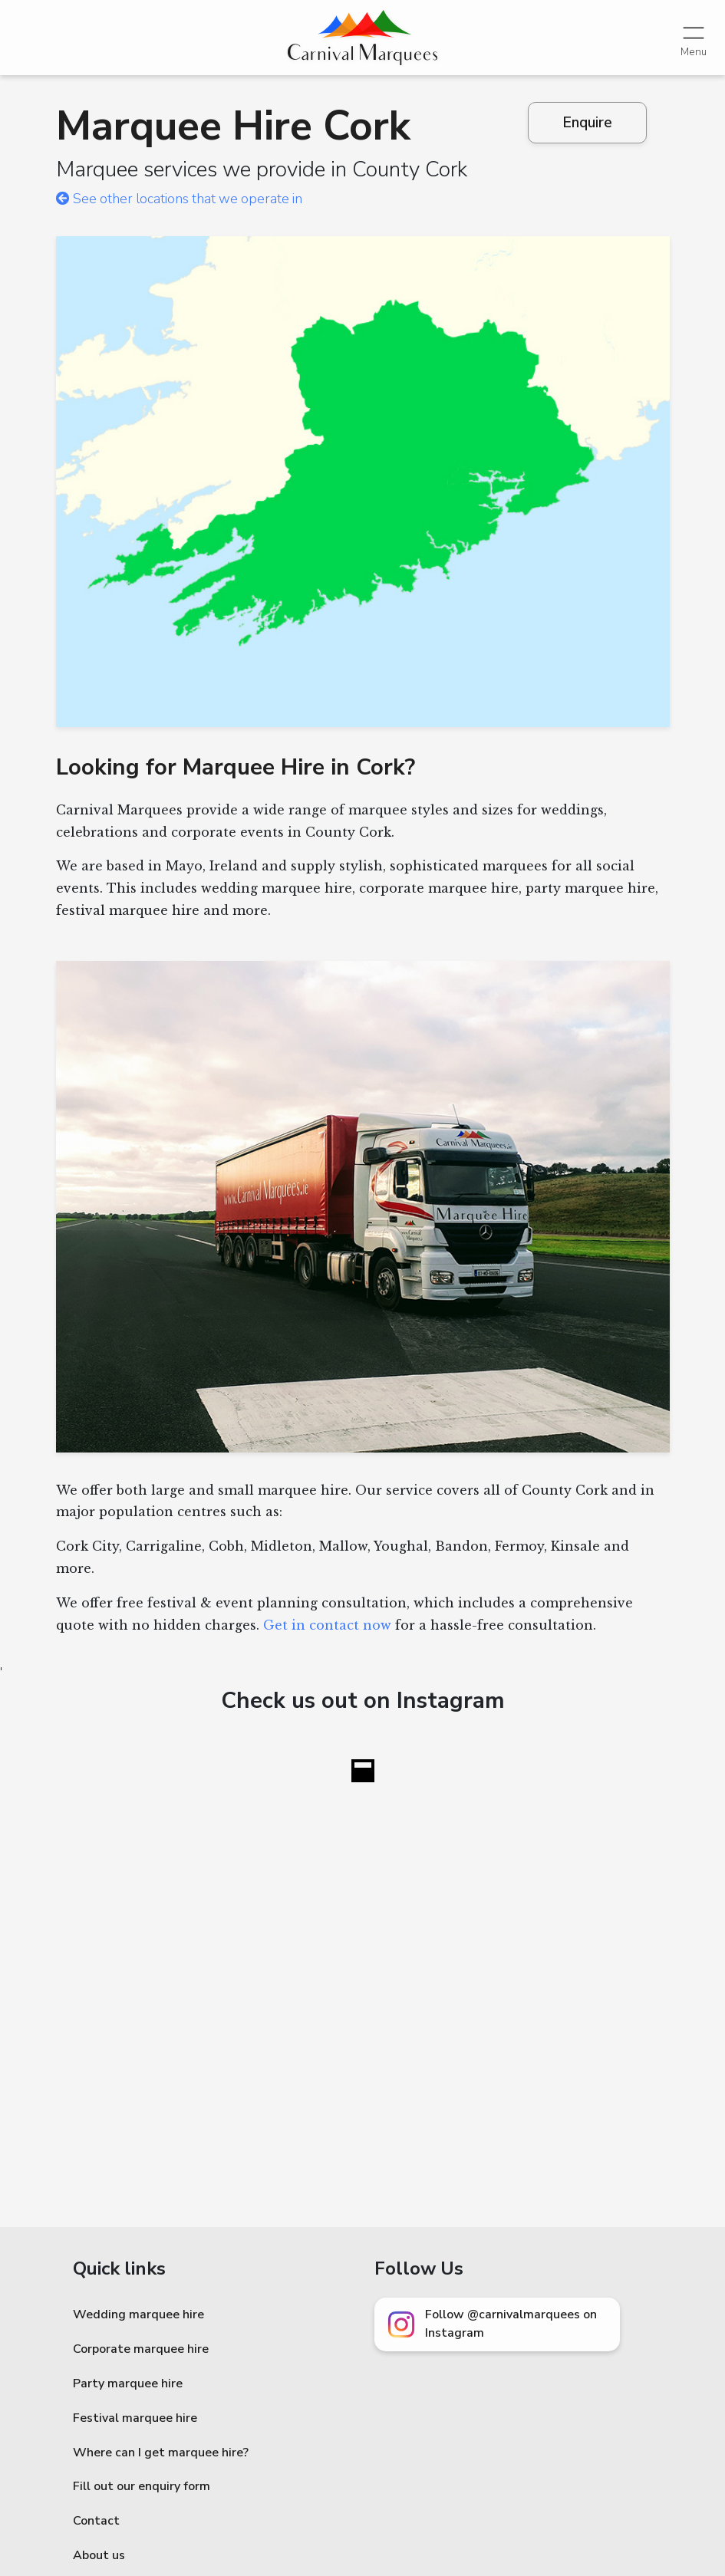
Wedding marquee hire (138, 2314)
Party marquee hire (128, 2383)
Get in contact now (327, 1625)
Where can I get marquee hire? (161, 2452)
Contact (96, 2520)
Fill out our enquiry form (141, 2486)
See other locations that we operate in (179, 198)
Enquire (587, 123)
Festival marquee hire (135, 2418)
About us (99, 2555)
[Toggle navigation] (693, 37)
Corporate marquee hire (141, 2349)
